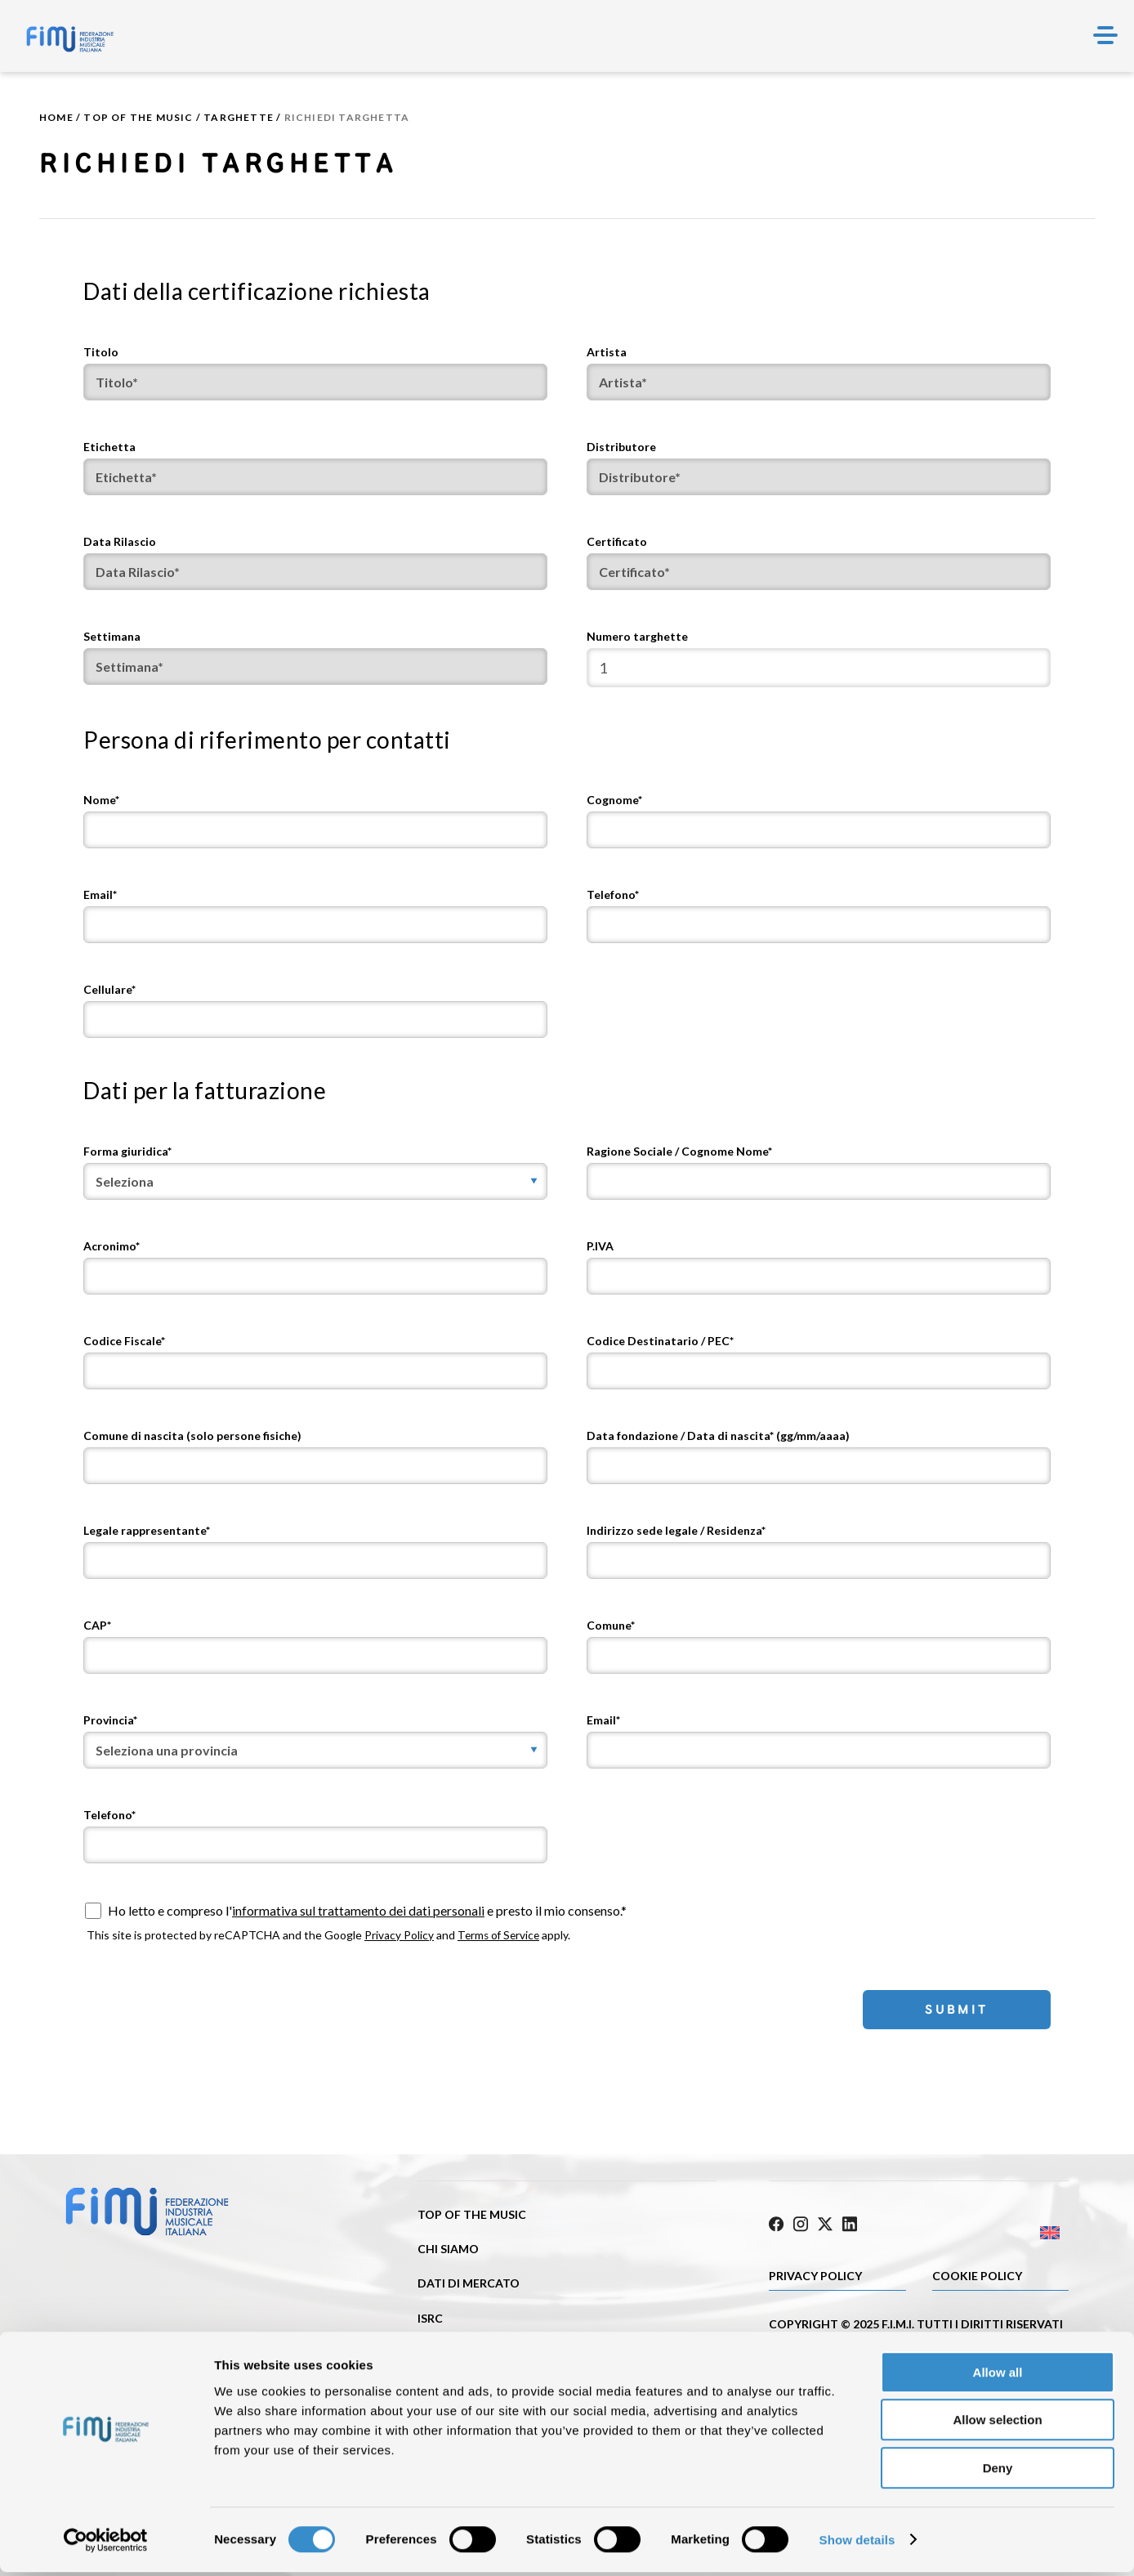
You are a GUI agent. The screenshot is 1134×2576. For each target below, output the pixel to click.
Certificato (617, 541)
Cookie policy (977, 2271)
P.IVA (600, 1246)
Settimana (112, 636)
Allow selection (997, 2424)
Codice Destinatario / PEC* (660, 1341)
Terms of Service (500, 1935)
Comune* (611, 1625)
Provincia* (110, 1720)
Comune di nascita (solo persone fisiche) (192, 1435)
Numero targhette (637, 636)
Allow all (998, 2376)
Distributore (621, 447)
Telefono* (613, 894)
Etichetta (109, 447)
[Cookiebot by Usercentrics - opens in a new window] (105, 2544)
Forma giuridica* (127, 1151)
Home (56, 117)
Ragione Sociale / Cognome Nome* (679, 1151)
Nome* (101, 800)
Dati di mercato (468, 2283)
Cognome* (614, 800)
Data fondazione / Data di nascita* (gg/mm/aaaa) (718, 1435)
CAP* (97, 1625)
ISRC (430, 2317)
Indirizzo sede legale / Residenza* (676, 1530)
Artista (607, 352)
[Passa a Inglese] (994, 2228)
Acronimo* (111, 1246)
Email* (100, 894)
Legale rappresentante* (146, 1530)
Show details (857, 2544)
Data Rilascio (119, 541)
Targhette (238, 117)
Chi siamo (448, 2249)
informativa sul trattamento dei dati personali (358, 1910)
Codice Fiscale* (124, 1341)
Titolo (100, 352)
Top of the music (138, 117)
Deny (998, 2472)
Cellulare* (109, 989)
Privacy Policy (399, 1935)
